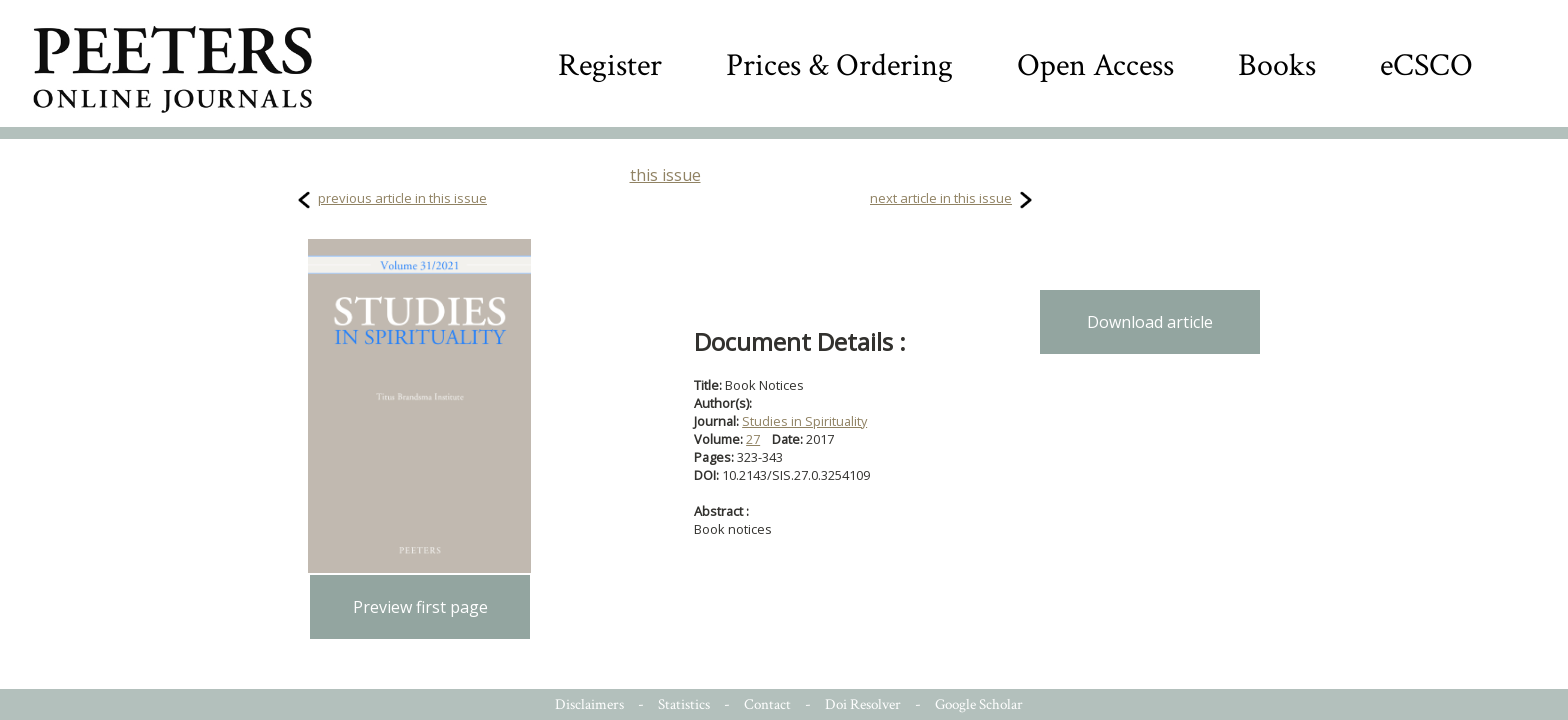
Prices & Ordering (839, 65)
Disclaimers (589, 704)
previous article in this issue (402, 198)
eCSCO (1426, 65)
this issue (665, 175)
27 (753, 439)
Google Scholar (979, 704)
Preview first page (420, 607)
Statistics (684, 704)
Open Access (1095, 65)
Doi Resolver (863, 704)
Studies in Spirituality (804, 421)
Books (1277, 65)
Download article (1150, 322)
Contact (767, 704)
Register (610, 65)
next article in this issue (941, 198)
